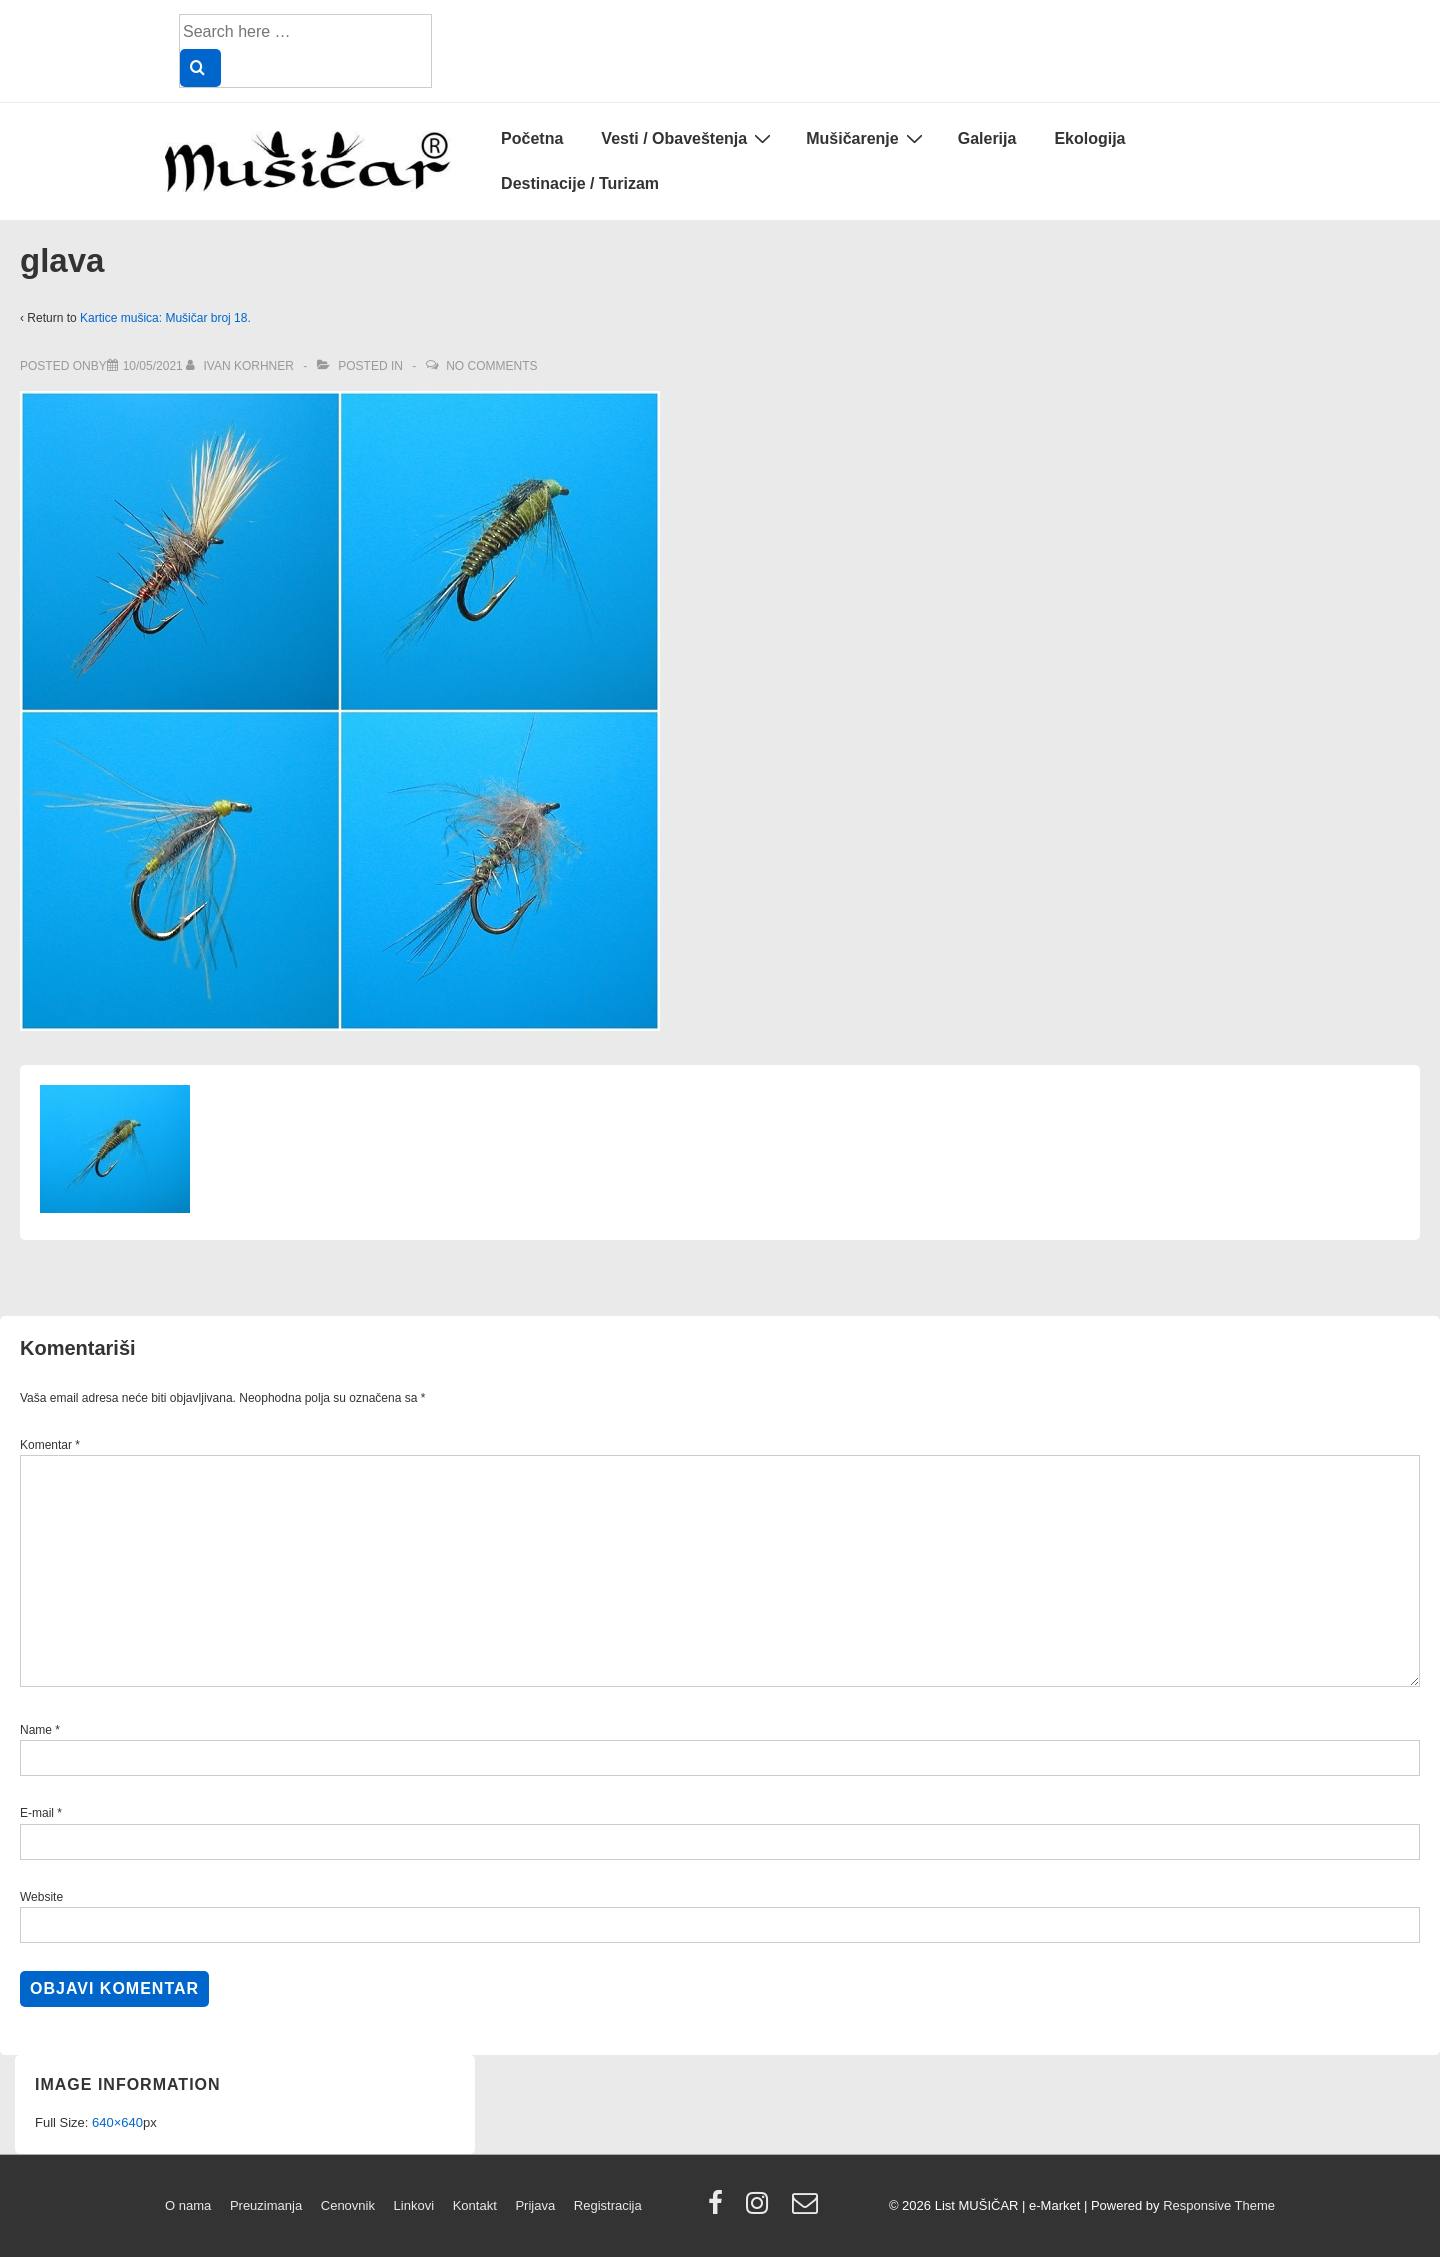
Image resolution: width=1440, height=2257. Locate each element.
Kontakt (475, 2205)
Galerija (987, 138)
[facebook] (720, 2209)
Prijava (535, 2205)
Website (41, 1897)
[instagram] (761, 2209)
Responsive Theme (1219, 2205)
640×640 (117, 2122)
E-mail (37, 1813)
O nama (188, 2205)
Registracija (608, 2205)
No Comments (491, 366)
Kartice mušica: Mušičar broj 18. (165, 318)
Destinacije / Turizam (580, 183)
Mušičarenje (866, 138)
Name (36, 1730)
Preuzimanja (266, 2205)
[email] (807, 2209)
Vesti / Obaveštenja (688, 138)
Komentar (50, 1445)
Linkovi (414, 2205)
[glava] (153, 366)
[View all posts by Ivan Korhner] (241, 366)
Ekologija (1089, 138)
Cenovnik (348, 2205)
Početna (532, 138)
